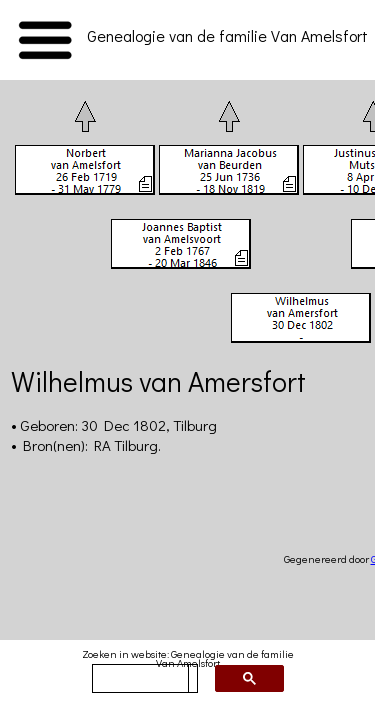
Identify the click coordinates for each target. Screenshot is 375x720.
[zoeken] (140, 679)
